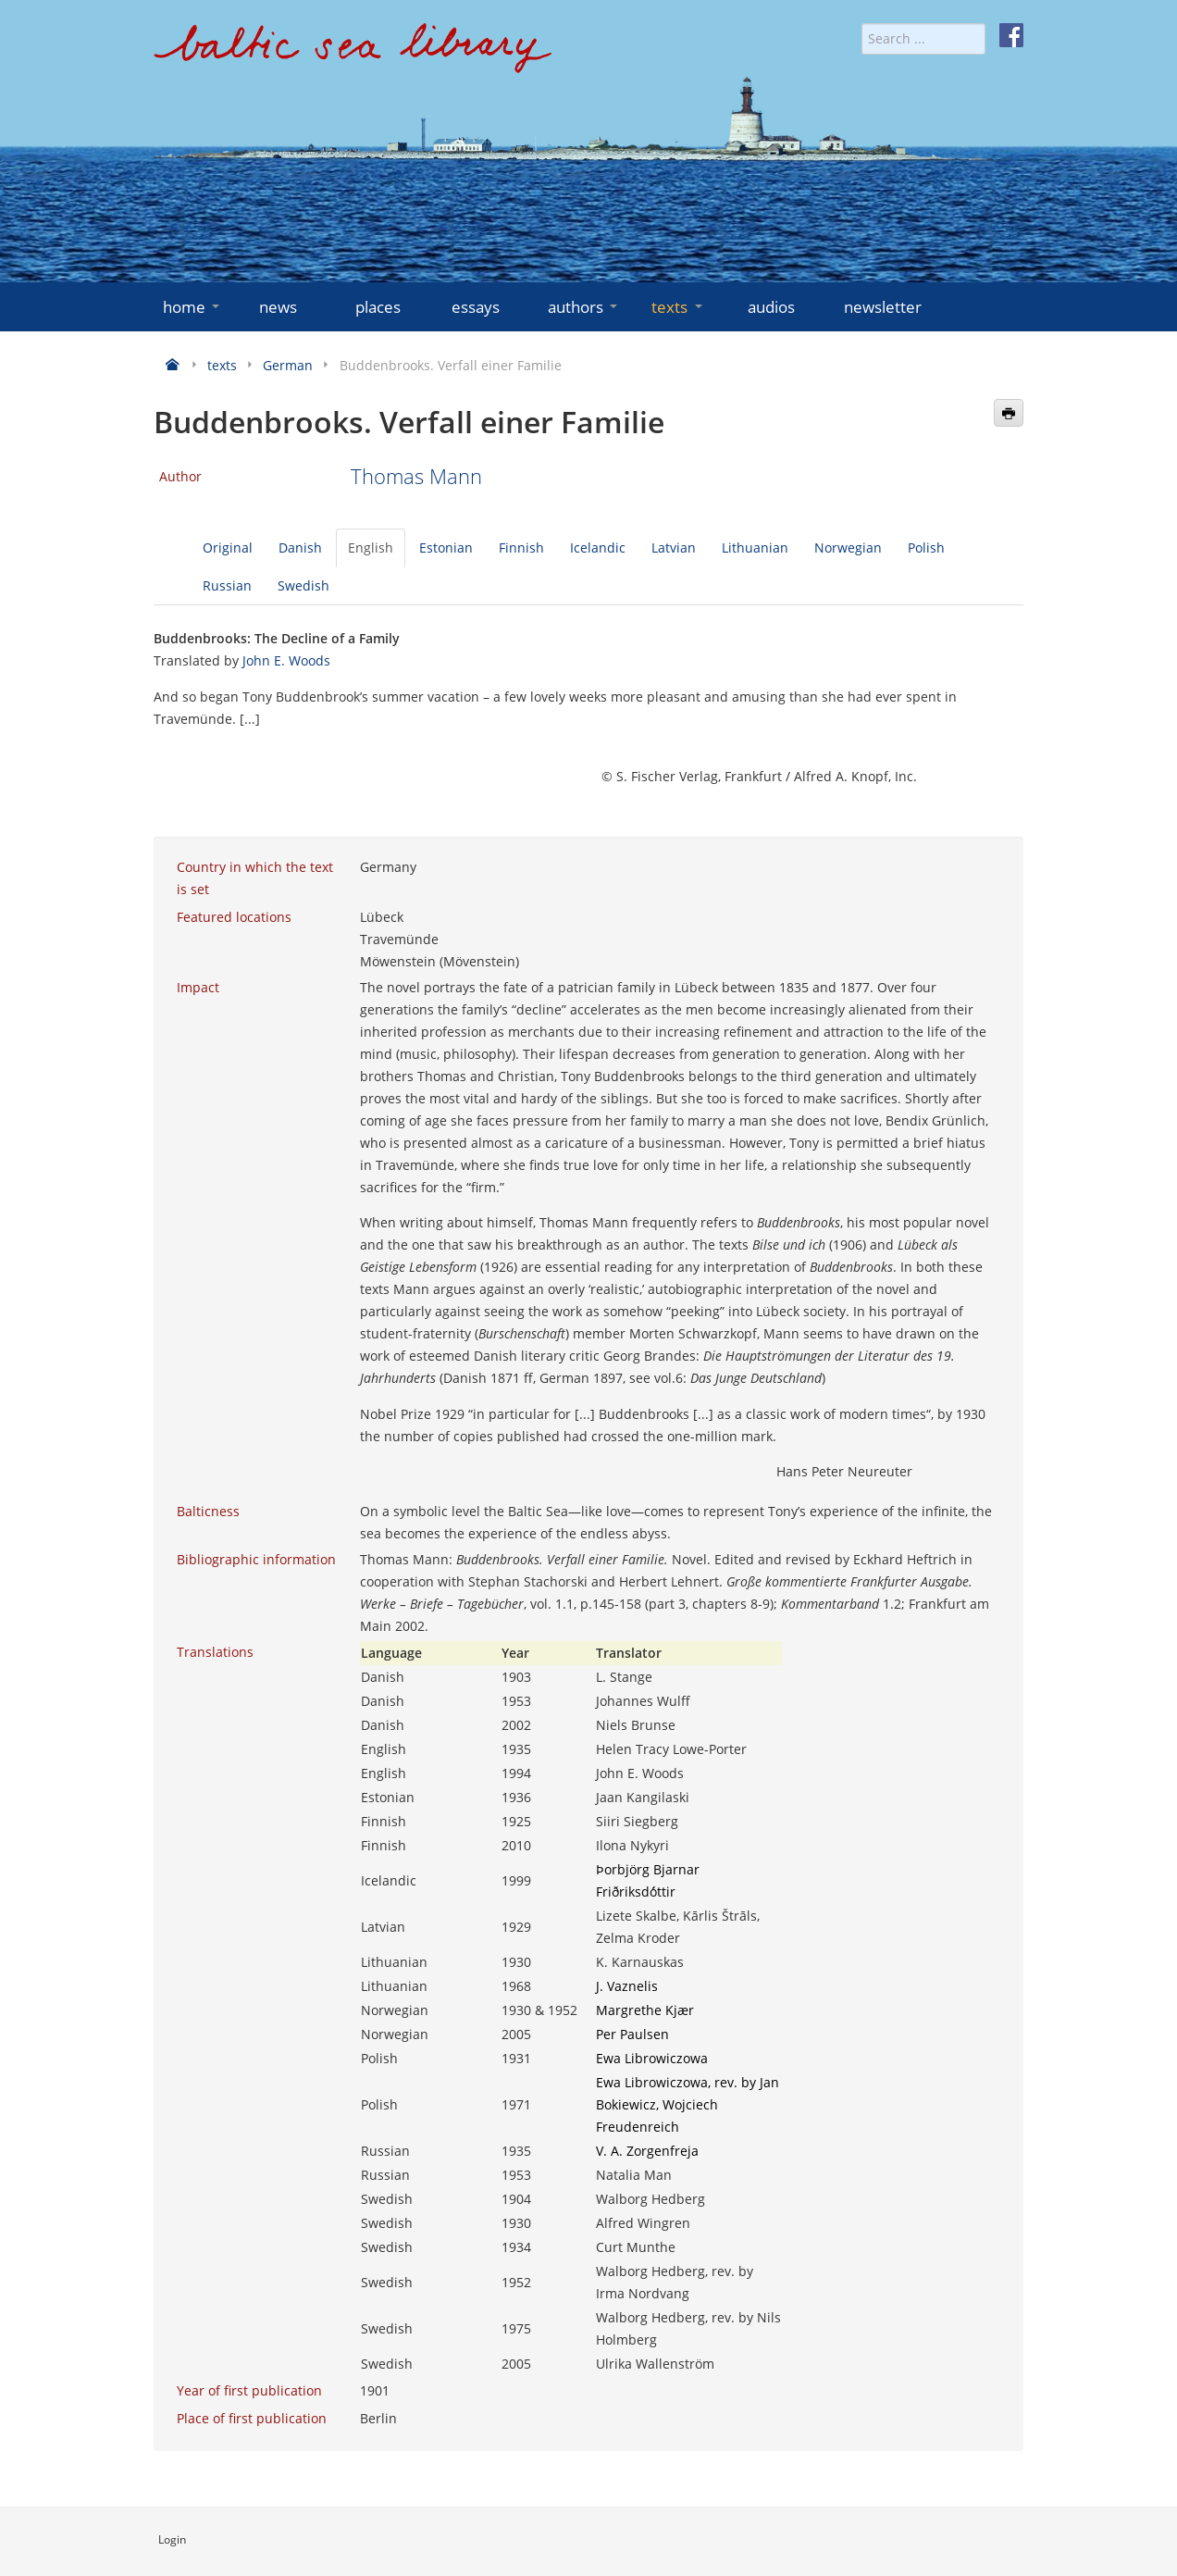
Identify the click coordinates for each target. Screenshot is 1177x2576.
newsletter (883, 306)
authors (584, 307)
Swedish (303, 585)
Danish (300, 547)
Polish (926, 547)
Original (228, 547)
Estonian (446, 547)
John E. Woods (286, 660)
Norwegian (848, 547)
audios (771, 306)
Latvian (673, 547)
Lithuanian (755, 547)
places (378, 306)
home (193, 307)
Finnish (521, 547)
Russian (227, 585)
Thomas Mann (416, 476)
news (278, 306)
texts (678, 307)
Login (172, 2539)
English (370, 547)
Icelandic (598, 547)
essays (476, 306)
